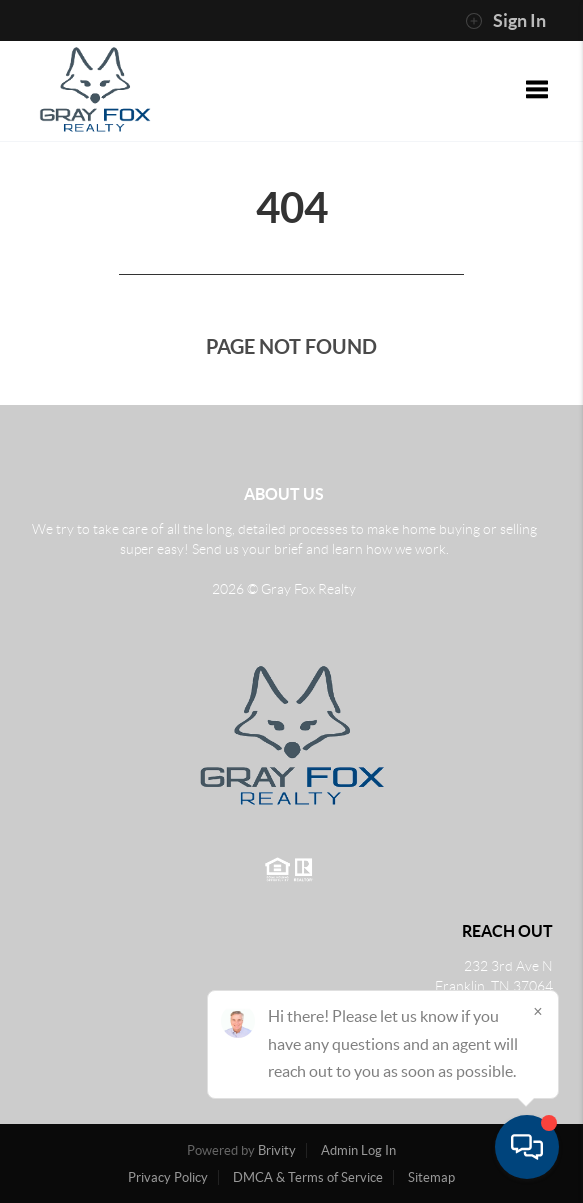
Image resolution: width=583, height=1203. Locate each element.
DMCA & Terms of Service (308, 1177)
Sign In (505, 21)
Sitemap (431, 1177)
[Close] (538, 1011)
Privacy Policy (168, 1177)
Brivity (277, 1150)
